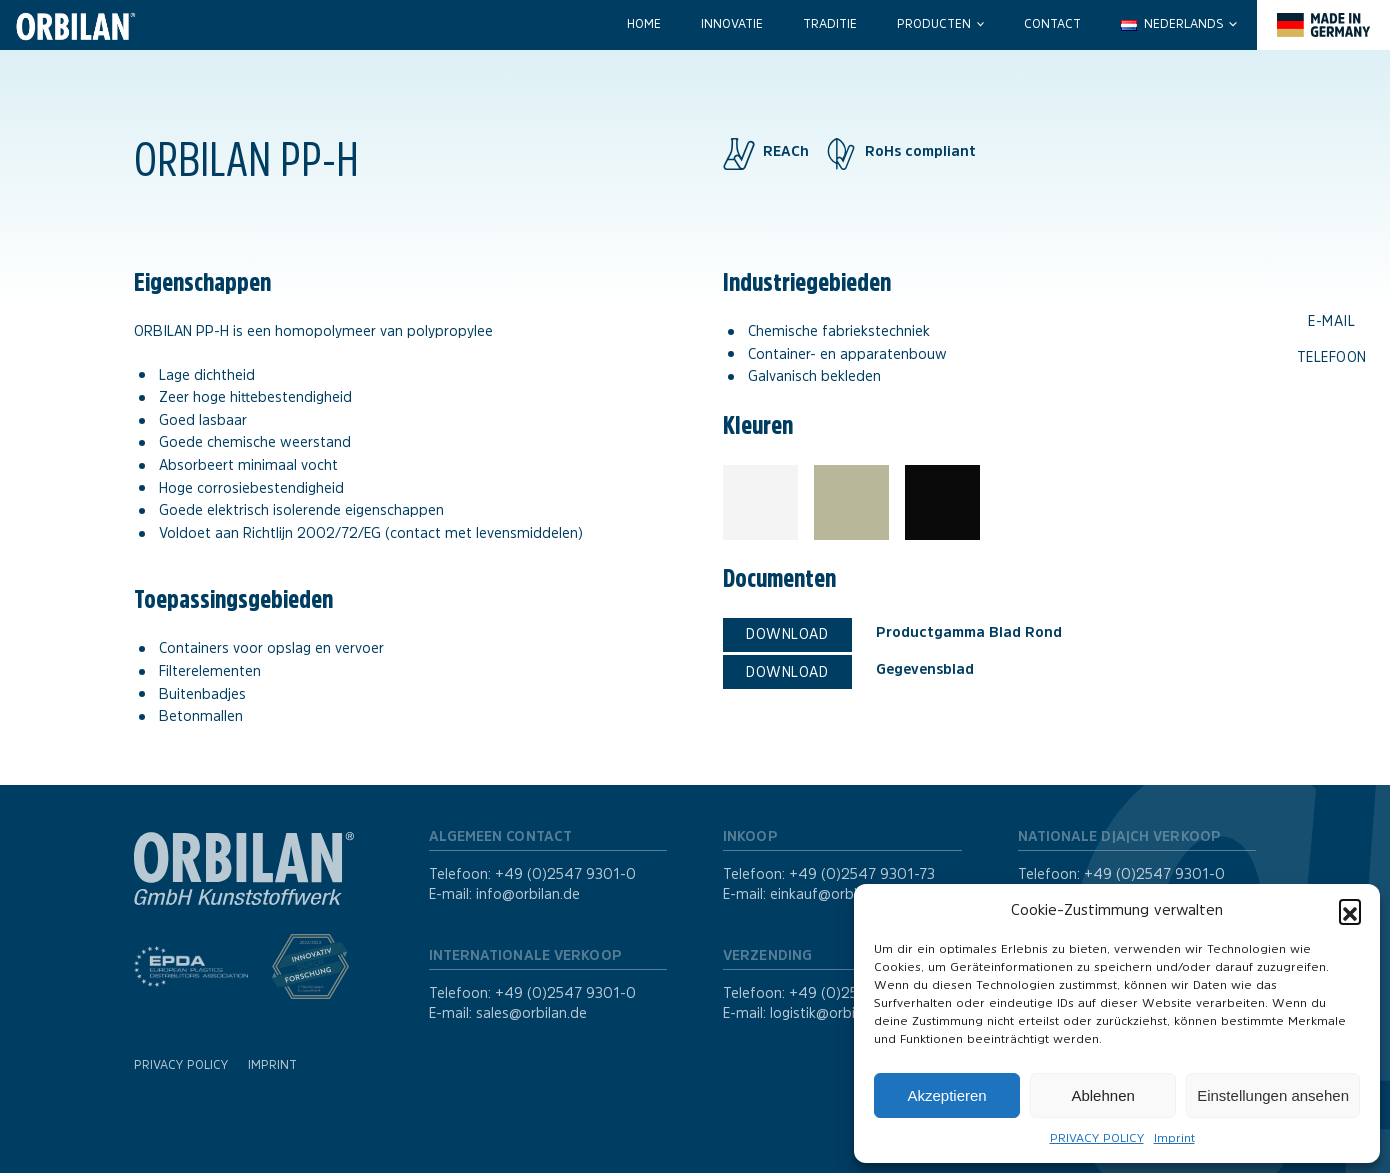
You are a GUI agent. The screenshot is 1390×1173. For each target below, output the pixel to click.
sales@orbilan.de (531, 1013)
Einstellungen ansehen (1273, 1095)
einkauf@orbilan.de (833, 894)
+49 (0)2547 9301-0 (565, 874)
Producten (934, 24)
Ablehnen (1102, 1095)
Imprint (1174, 1138)
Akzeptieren (946, 1095)
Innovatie (732, 24)
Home (644, 24)
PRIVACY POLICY (1097, 1138)
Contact (1052, 24)
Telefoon (1332, 357)
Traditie (830, 24)
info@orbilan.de (528, 894)
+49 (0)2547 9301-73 (862, 874)
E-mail (1331, 321)
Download (787, 634)
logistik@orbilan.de (832, 1013)
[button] (1350, 910)
